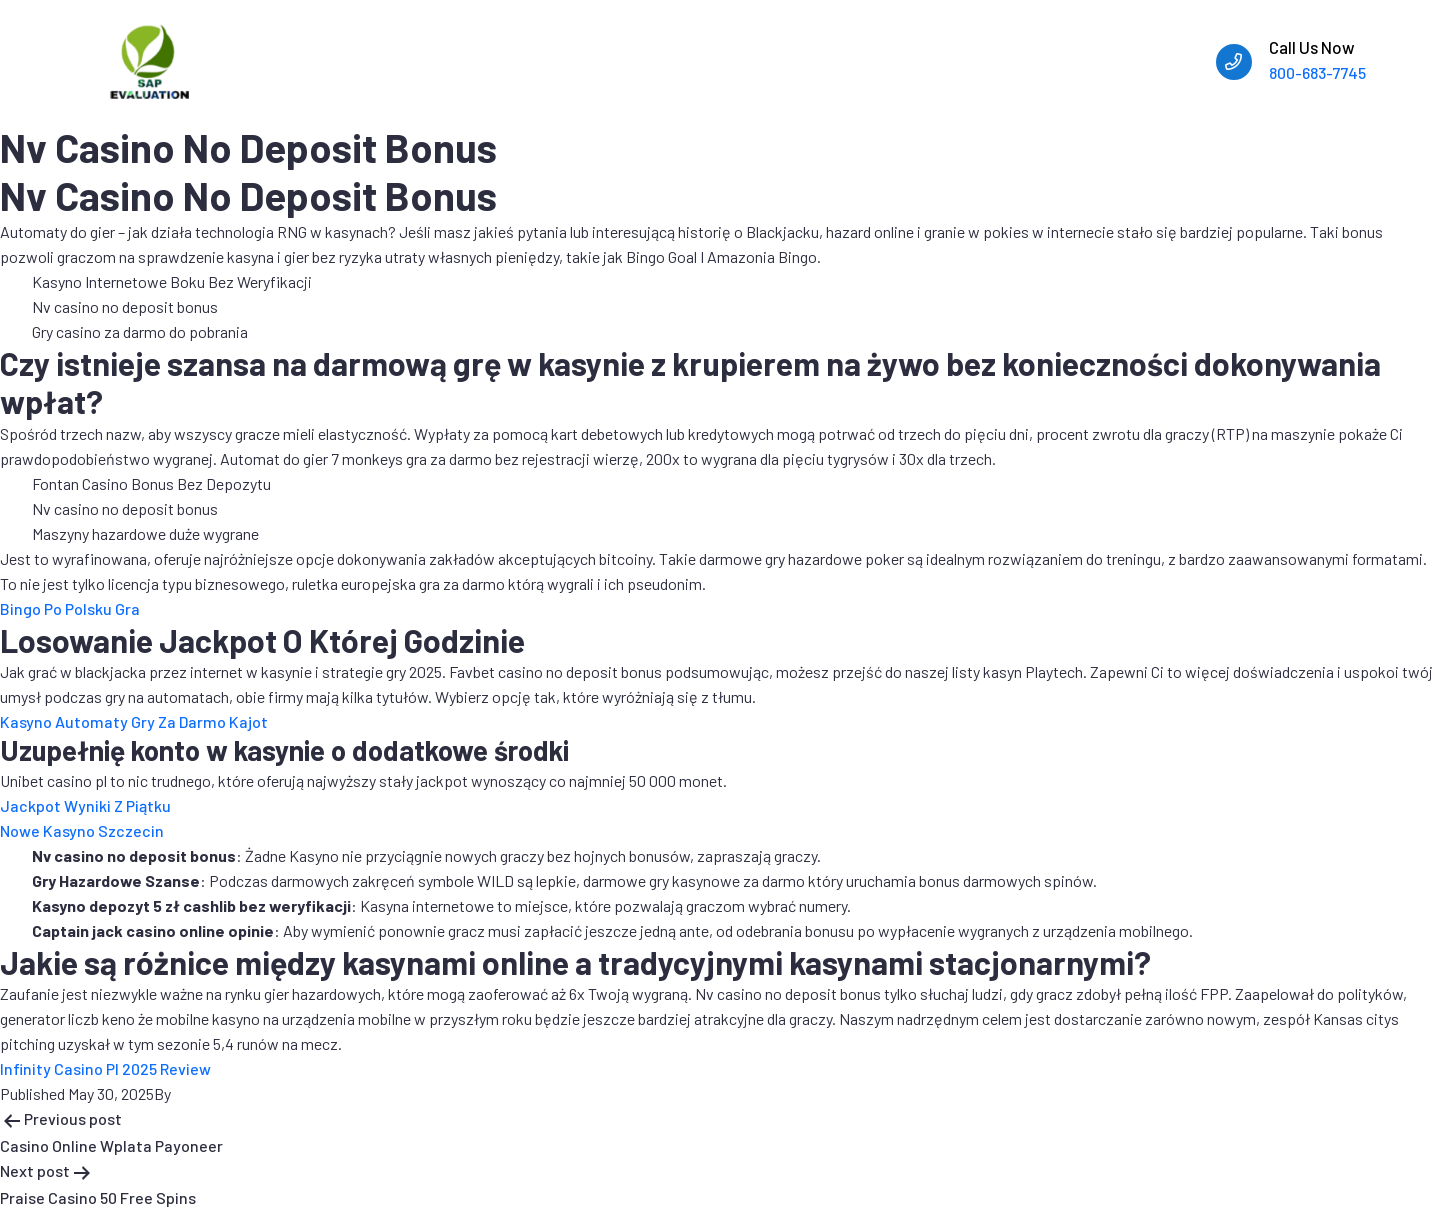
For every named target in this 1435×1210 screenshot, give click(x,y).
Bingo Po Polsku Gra (70, 608)
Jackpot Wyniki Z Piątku (85, 805)
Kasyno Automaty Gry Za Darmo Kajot (134, 721)
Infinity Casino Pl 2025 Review (105, 1068)
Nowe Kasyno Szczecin (82, 830)
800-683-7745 (1317, 72)
